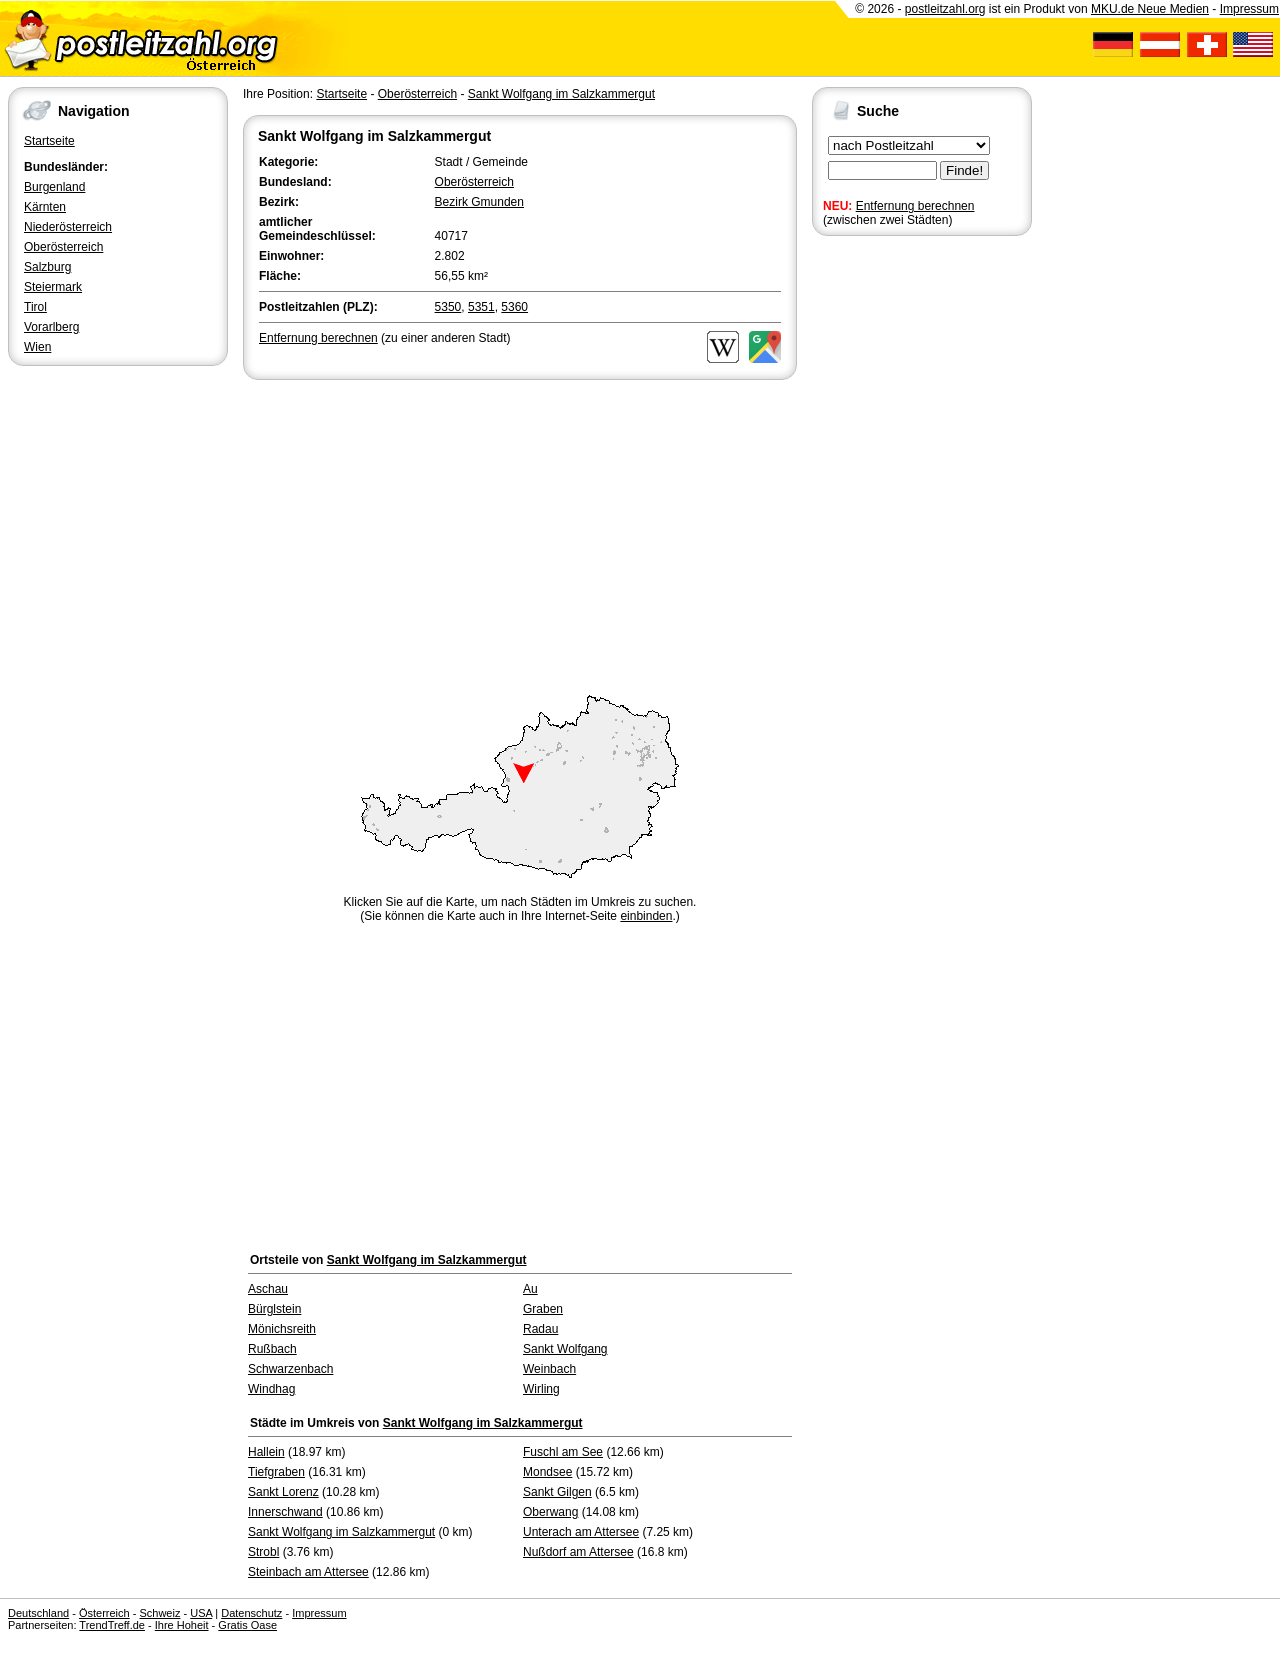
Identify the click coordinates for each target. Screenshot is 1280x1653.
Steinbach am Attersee (308, 1572)
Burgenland (54, 187)
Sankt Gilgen (557, 1492)
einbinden (646, 916)
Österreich (104, 1613)
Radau (540, 1329)
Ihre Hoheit (182, 1625)
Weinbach (549, 1369)
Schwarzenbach (290, 1369)
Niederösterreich (68, 227)
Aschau (268, 1289)
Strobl (263, 1552)
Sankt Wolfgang (565, 1349)
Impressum (1249, 9)
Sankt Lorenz (283, 1492)
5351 (481, 307)
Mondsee (547, 1472)
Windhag (271, 1389)
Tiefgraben (276, 1472)
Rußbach (272, 1349)
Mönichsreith (282, 1329)
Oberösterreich (63, 247)
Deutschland (38, 1613)
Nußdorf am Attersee (578, 1552)
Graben (543, 1309)
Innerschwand (285, 1512)
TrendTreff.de (112, 1625)
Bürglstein (274, 1309)
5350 (448, 307)
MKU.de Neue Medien (1150, 9)
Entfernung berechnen (915, 206)
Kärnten (45, 207)
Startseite (49, 141)
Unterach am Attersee (581, 1532)
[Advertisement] (520, 534)
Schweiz (159, 1613)
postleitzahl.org (945, 9)
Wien (37, 347)
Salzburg (47, 267)
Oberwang (550, 1512)
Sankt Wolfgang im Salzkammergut (561, 94)
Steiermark (53, 287)
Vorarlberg (51, 327)
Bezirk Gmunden (479, 202)
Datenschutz (251, 1613)
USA (201, 1613)
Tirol (35, 307)
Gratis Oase (247, 1625)
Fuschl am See (563, 1452)
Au (530, 1289)
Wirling (541, 1389)
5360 (514, 307)
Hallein (266, 1452)
